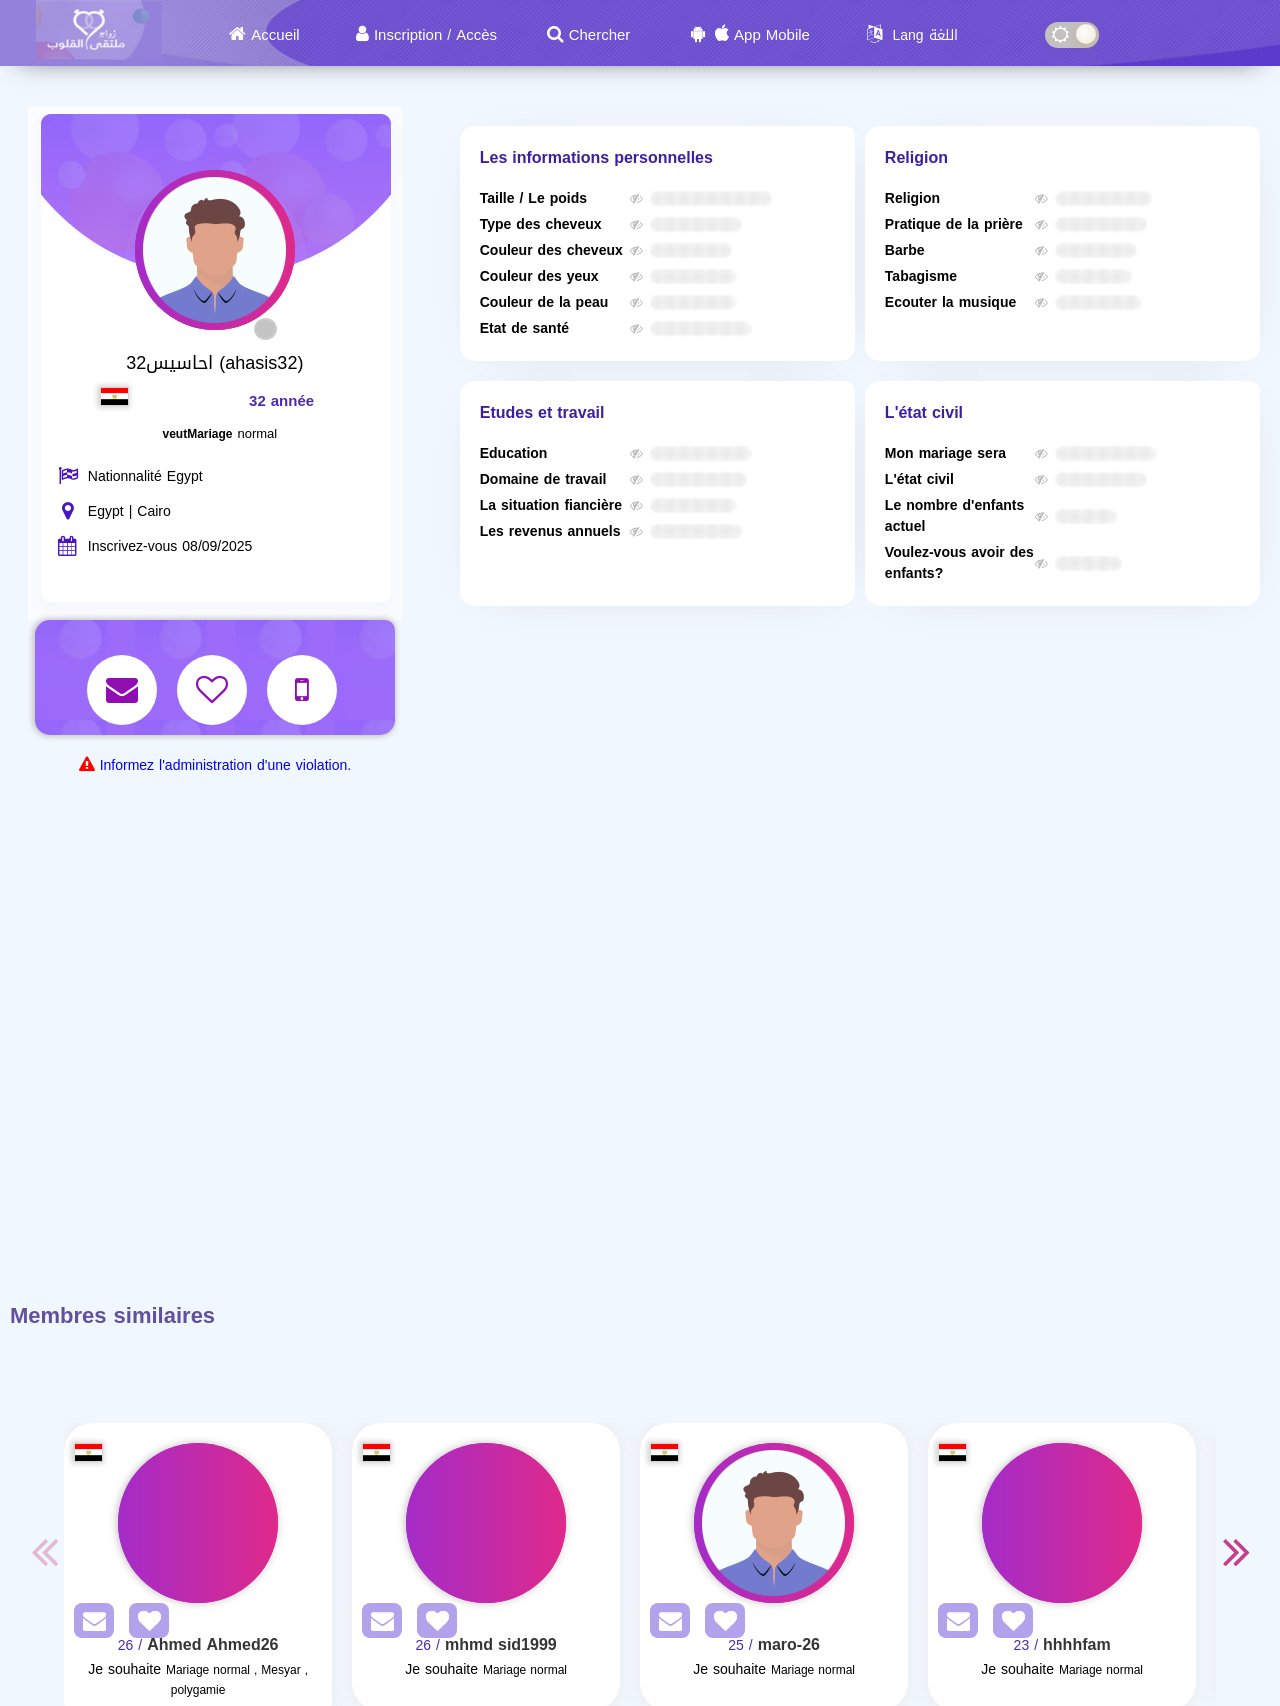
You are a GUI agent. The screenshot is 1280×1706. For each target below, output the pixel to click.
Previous (44, 1551)
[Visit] (198, 1523)
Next (1236, 1551)
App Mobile (772, 35)
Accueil (275, 35)
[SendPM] (89, 1624)
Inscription (408, 35)
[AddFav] (144, 1624)
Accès (476, 35)
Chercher (600, 35)
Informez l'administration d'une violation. (225, 765)
